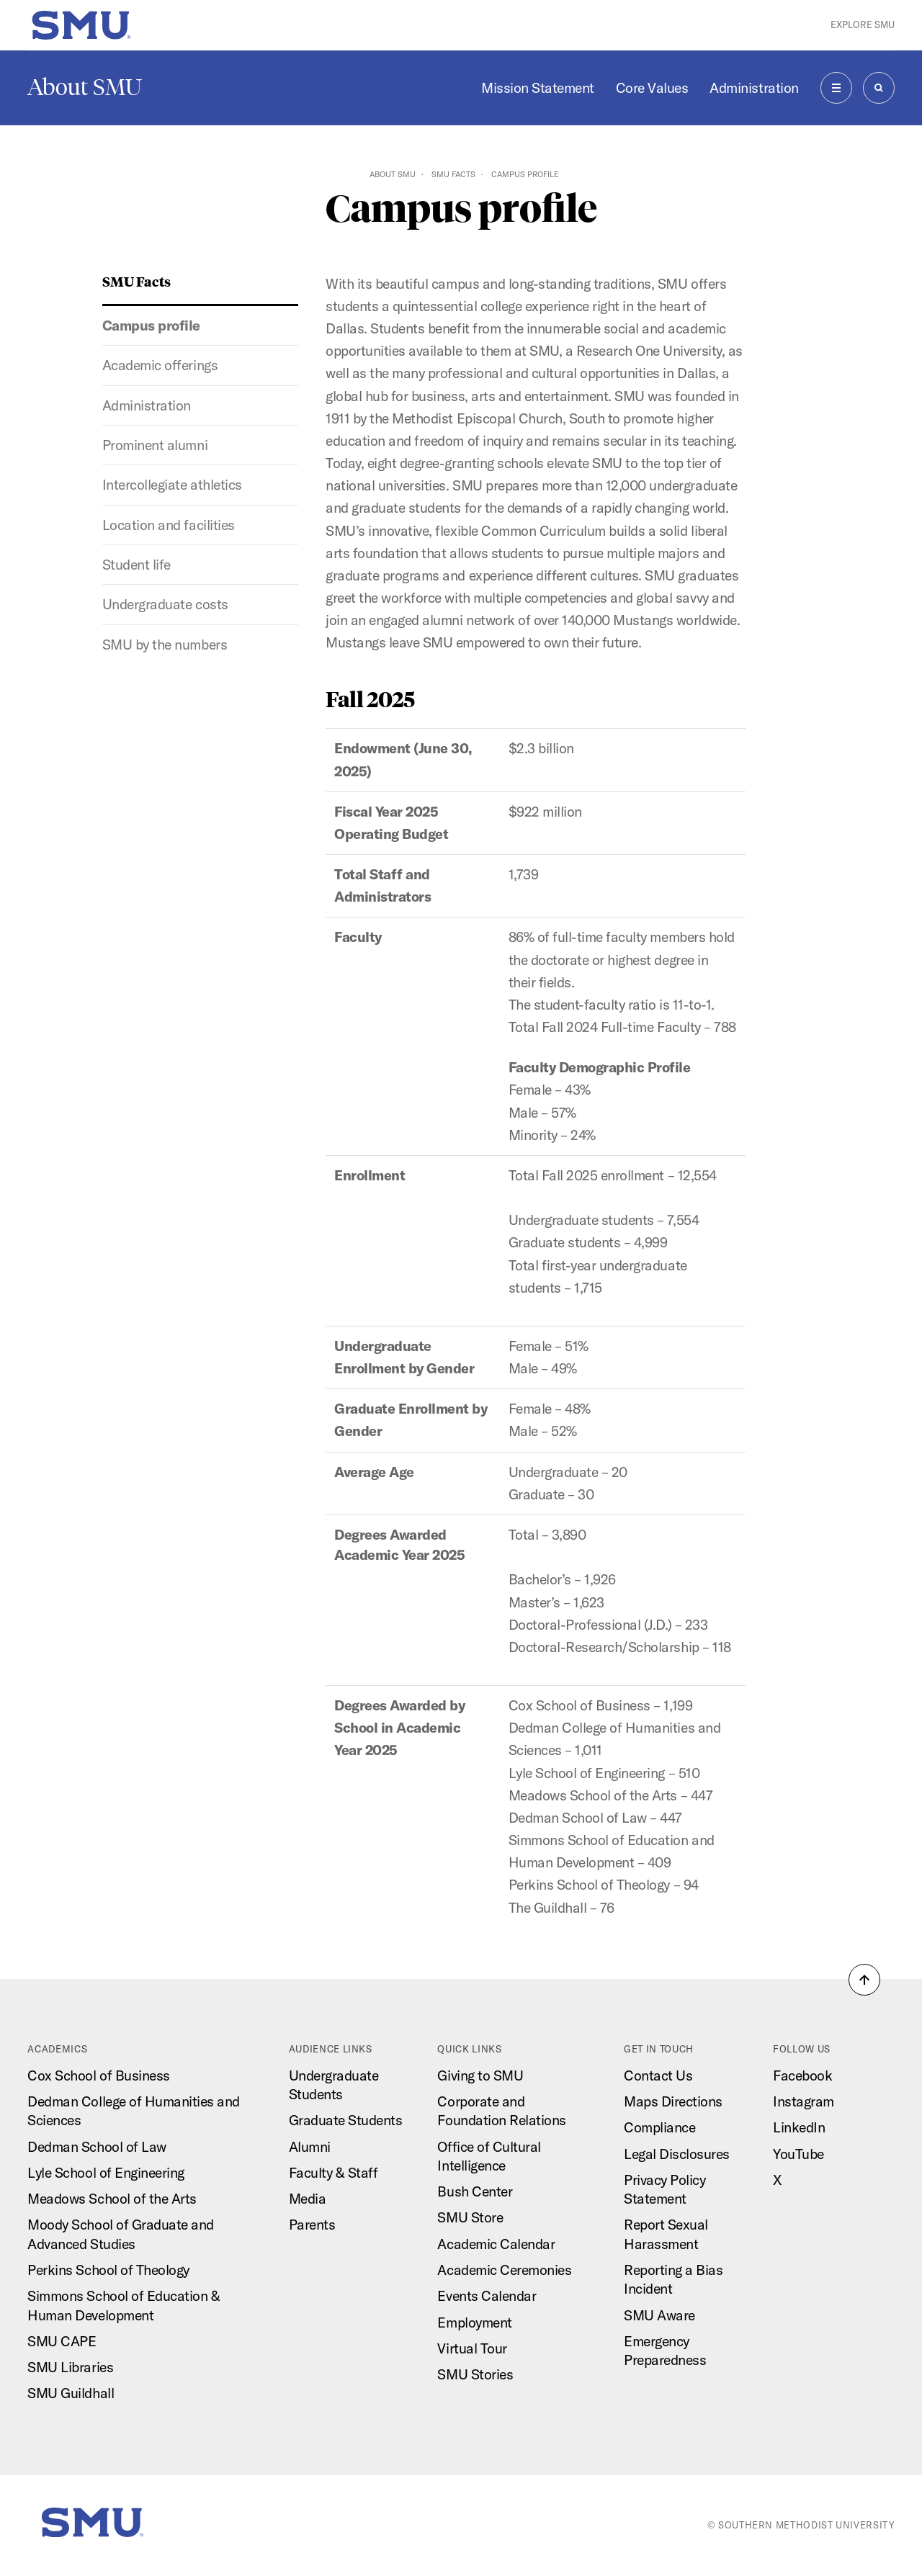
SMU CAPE (61, 2341)
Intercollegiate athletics (172, 484)
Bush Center (474, 2191)
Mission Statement (537, 88)
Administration (754, 88)
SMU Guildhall (70, 2393)
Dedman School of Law (96, 2146)
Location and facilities (168, 525)
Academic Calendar (496, 2244)
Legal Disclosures (677, 2154)
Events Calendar (486, 2296)
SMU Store (470, 2217)
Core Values (652, 88)
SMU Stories (475, 2374)
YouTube (798, 2154)
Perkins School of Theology (108, 2270)
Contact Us (658, 2075)
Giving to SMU (480, 2075)
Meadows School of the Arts (111, 2198)
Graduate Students (346, 2120)
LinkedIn (799, 2127)
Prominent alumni (154, 445)
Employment (474, 2322)
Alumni (310, 2146)
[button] (864, 1980)
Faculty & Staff (333, 2172)
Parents (312, 2224)
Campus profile (151, 325)
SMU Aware (659, 2315)
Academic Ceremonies (504, 2270)
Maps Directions (673, 2101)
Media (307, 2198)
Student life (136, 564)
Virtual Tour (471, 2348)
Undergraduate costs (165, 604)
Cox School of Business (98, 2075)
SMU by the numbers (164, 644)
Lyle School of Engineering (105, 2172)
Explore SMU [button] (863, 24)
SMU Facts (453, 174)
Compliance (659, 2127)
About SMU (84, 87)
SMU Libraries (70, 2367)
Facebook (802, 2075)
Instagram (803, 2101)
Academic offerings (160, 365)
